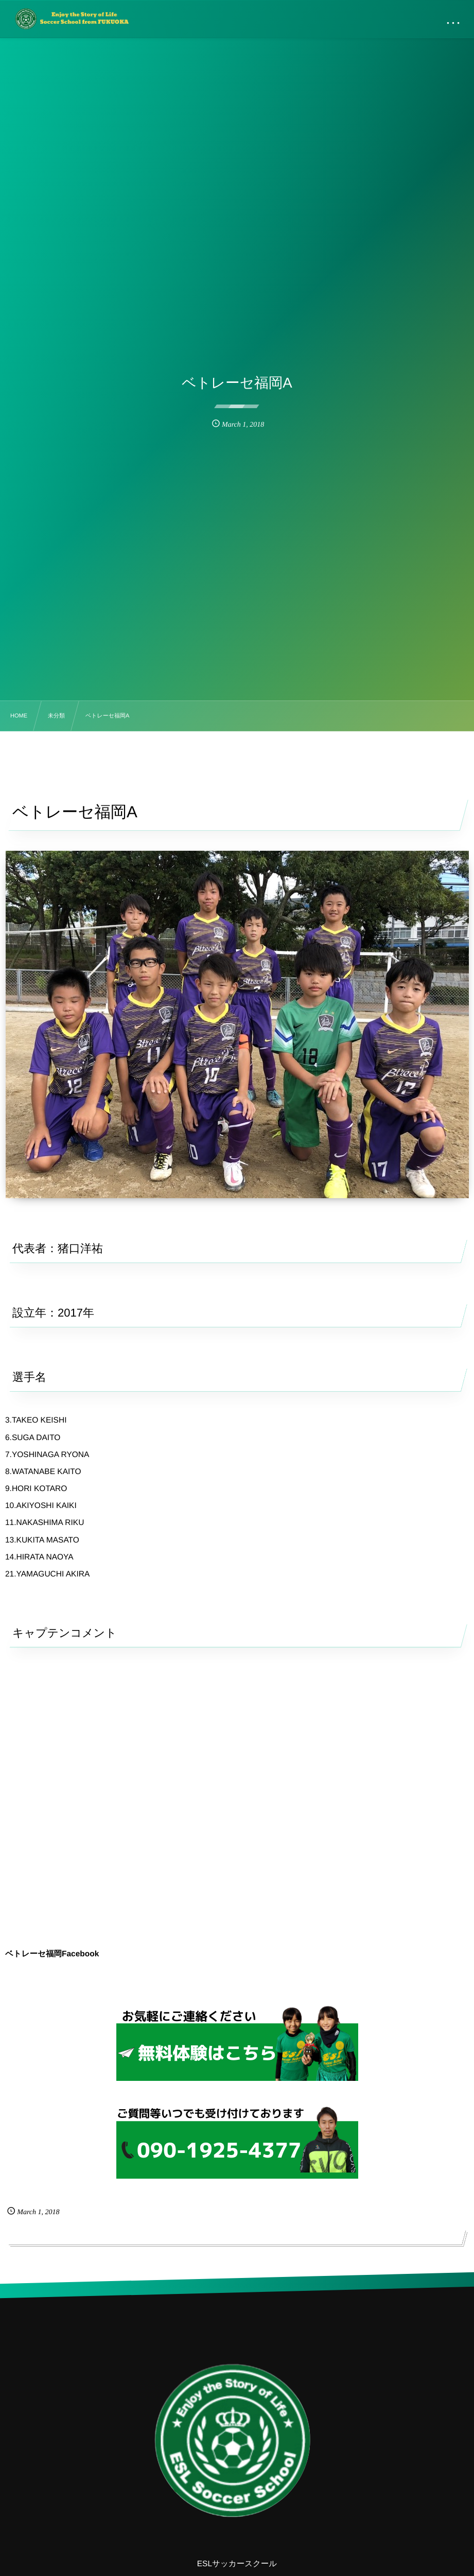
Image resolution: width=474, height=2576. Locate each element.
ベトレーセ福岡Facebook (52, 1954)
